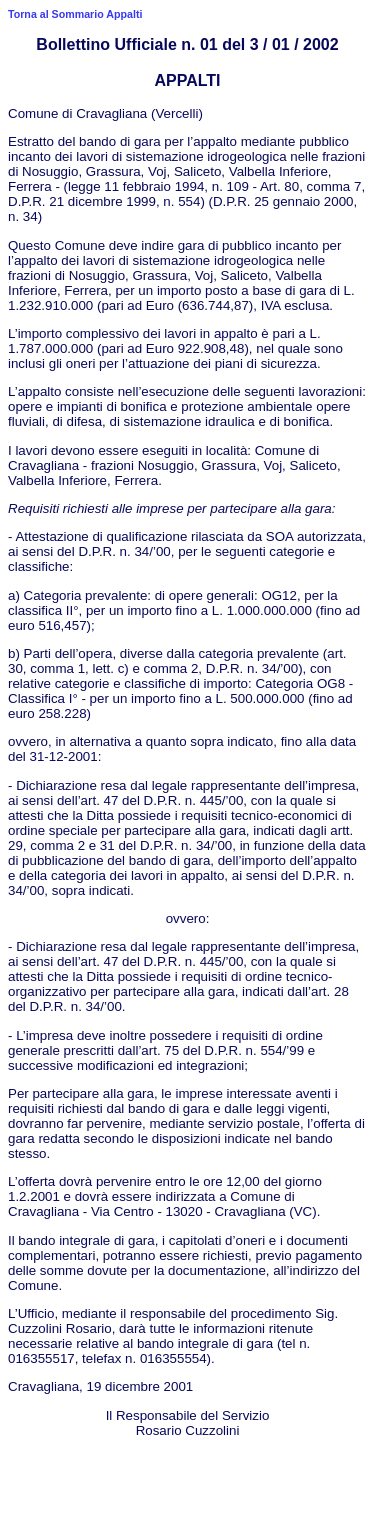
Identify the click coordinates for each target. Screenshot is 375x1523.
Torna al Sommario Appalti (75, 14)
